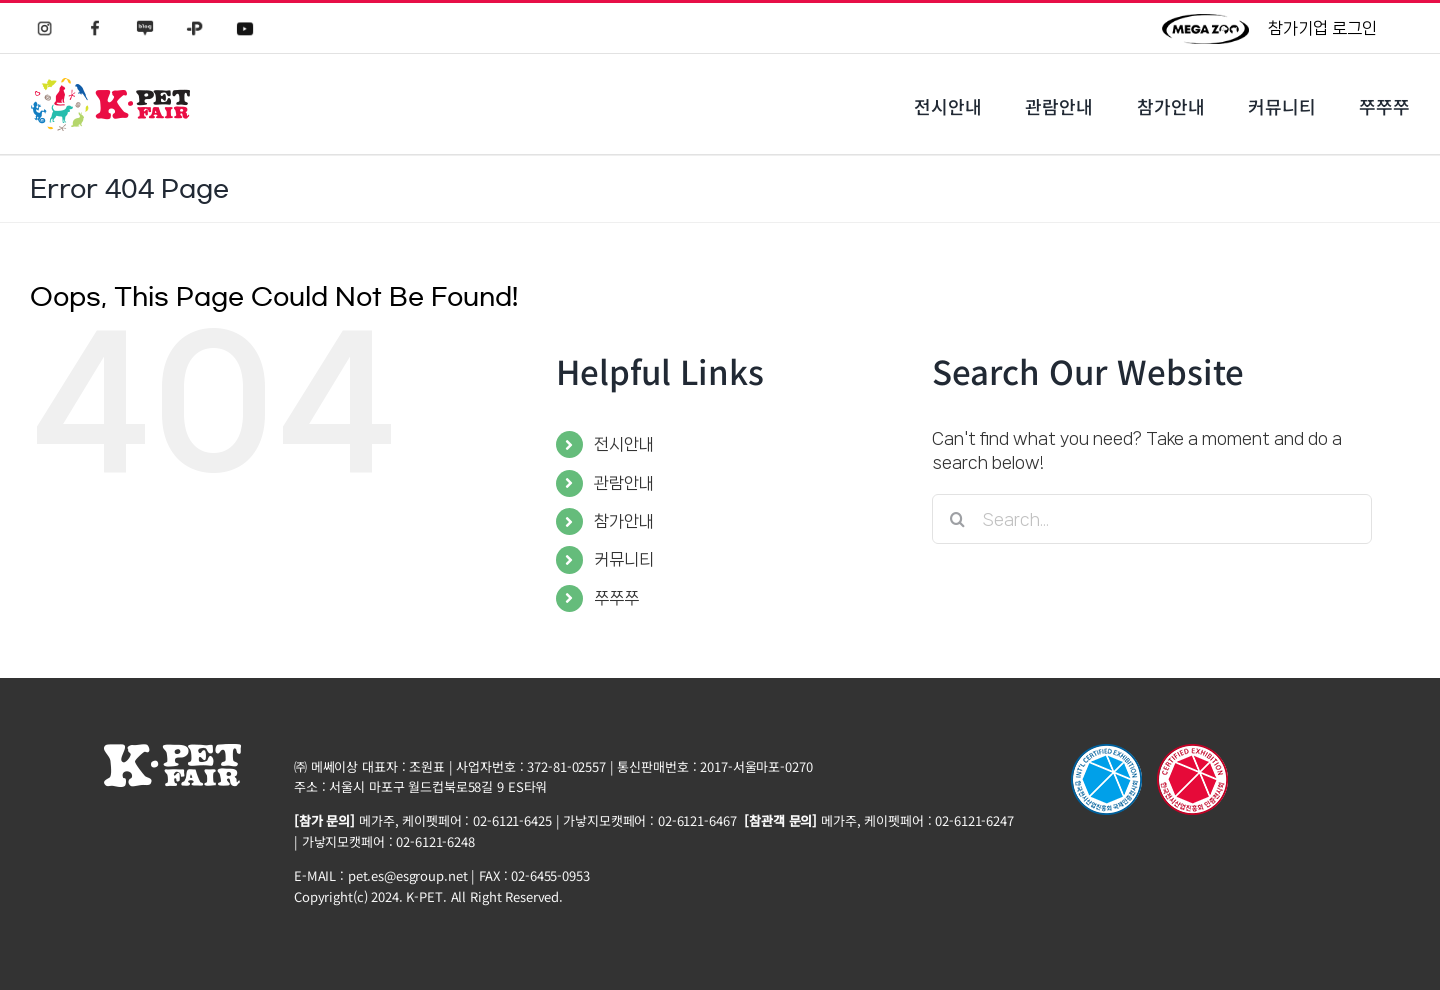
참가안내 (624, 521)
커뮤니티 (624, 559)
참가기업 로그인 (1322, 28)
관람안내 (624, 483)
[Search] (957, 519)
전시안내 (624, 444)
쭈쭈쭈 (616, 598)
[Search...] (1152, 519)
